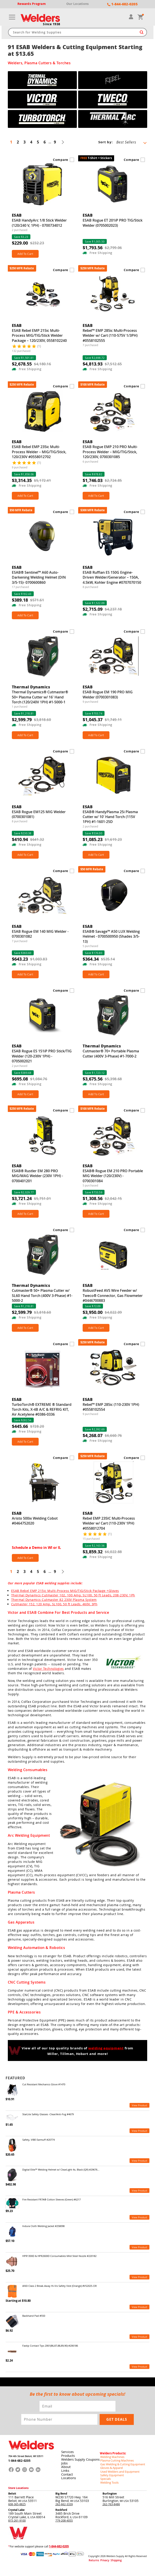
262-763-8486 (111, 2500)
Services (67, 2450)
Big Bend (61, 2490)
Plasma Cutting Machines (115, 2457)
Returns (92, 2556)
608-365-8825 (17, 2500)
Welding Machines (111, 2454)
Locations (68, 2475)
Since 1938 (51, 24)
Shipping (109, 2556)
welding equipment (106, 2048)
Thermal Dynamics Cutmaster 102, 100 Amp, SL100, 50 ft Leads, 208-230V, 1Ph (73, 1595)
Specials (105, 2475)
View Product (139, 2106)
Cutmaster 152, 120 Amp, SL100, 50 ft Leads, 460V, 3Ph (54, 1604)
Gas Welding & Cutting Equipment (121, 2461)
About (65, 2464)
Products (67, 2454)
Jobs (64, 2461)
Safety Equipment (111, 2472)
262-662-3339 (64, 2500)
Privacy (101, 2556)
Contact (66, 2472)
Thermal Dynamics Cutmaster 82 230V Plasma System (54, 1600)
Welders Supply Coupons (79, 2457)
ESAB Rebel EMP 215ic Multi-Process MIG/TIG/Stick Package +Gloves (65, 1591)
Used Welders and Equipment (118, 2468)
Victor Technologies (48, 1669)
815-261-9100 (17, 2517)
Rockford (61, 2506)
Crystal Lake (16, 2506)
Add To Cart (26, 254)
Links (64, 2468)
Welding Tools (108, 2479)
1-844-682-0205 (18, 2459)
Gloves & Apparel (110, 2464)
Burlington (110, 2490)
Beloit (12, 2490)
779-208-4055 (64, 2517)
